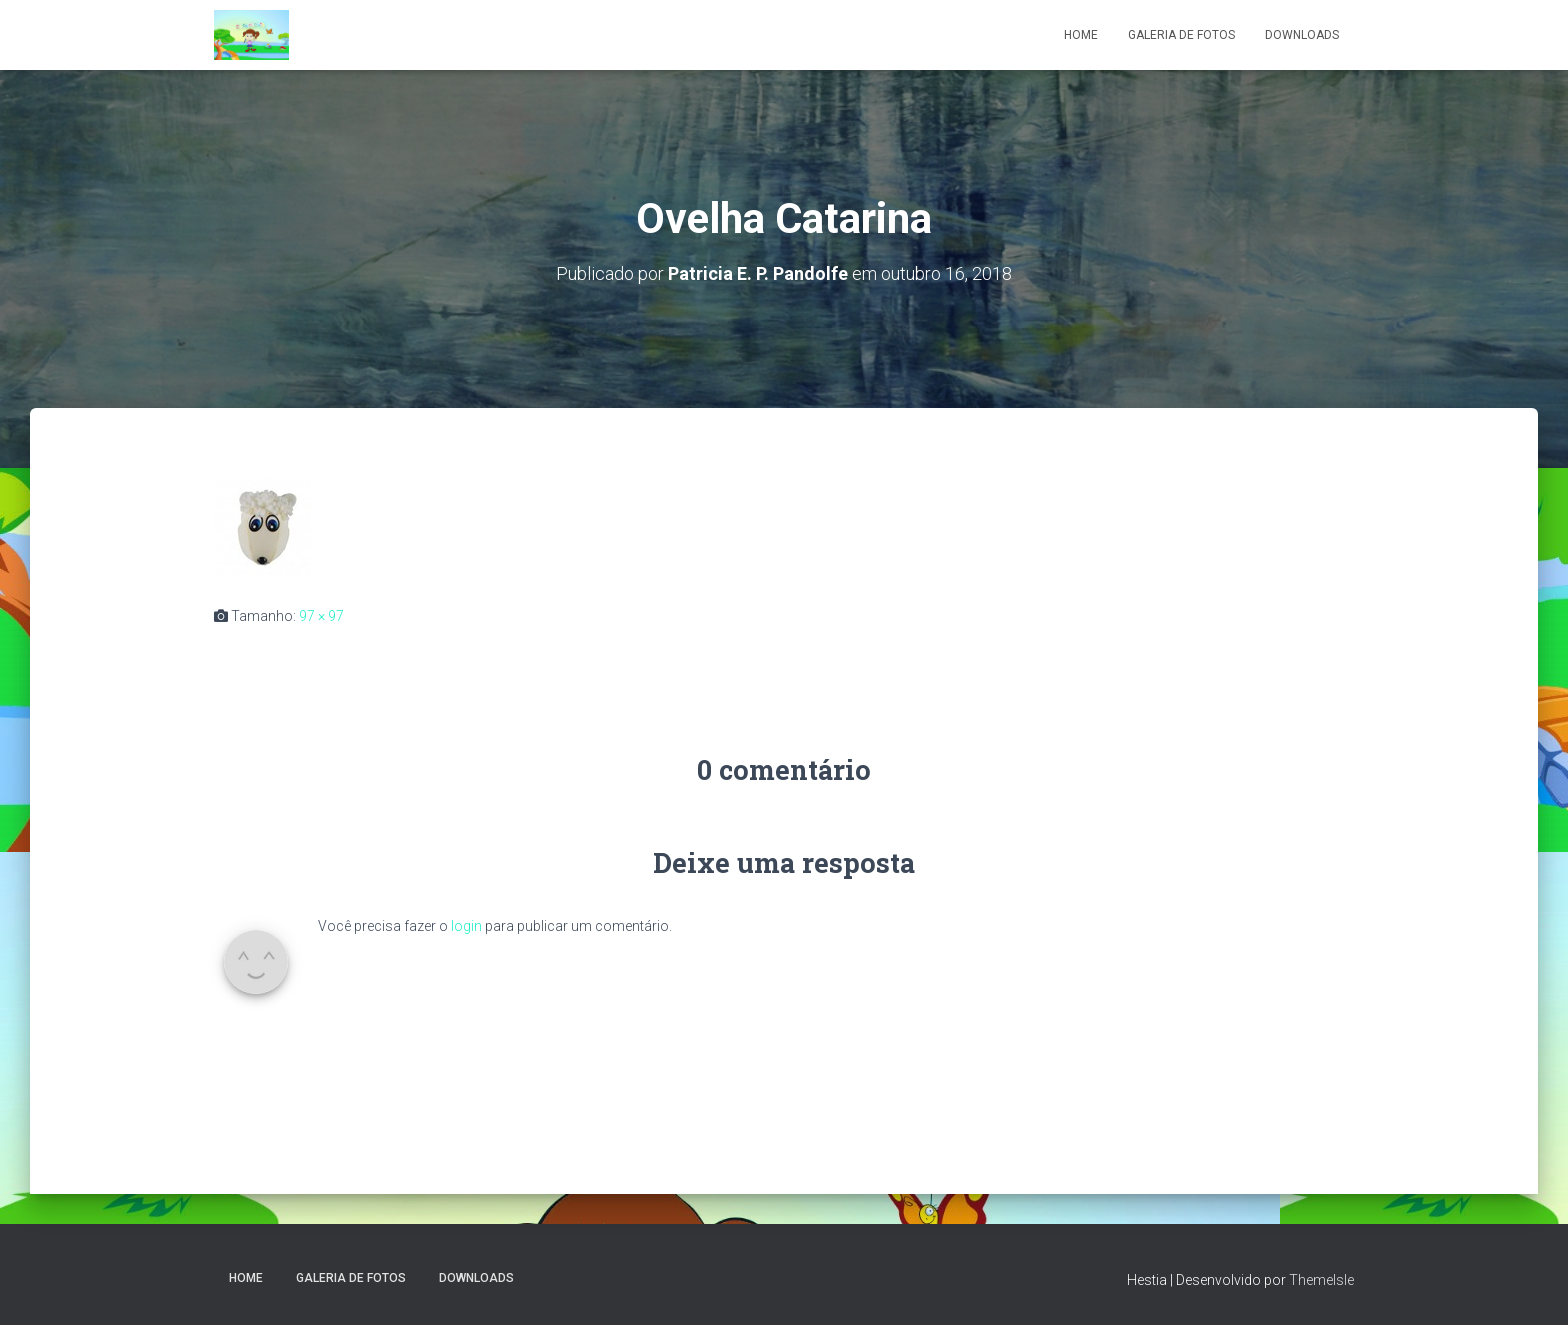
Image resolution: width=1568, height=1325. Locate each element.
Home (1081, 35)
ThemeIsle (1321, 1280)
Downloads (1302, 35)
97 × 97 (321, 616)
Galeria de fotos (1181, 35)
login (466, 926)
